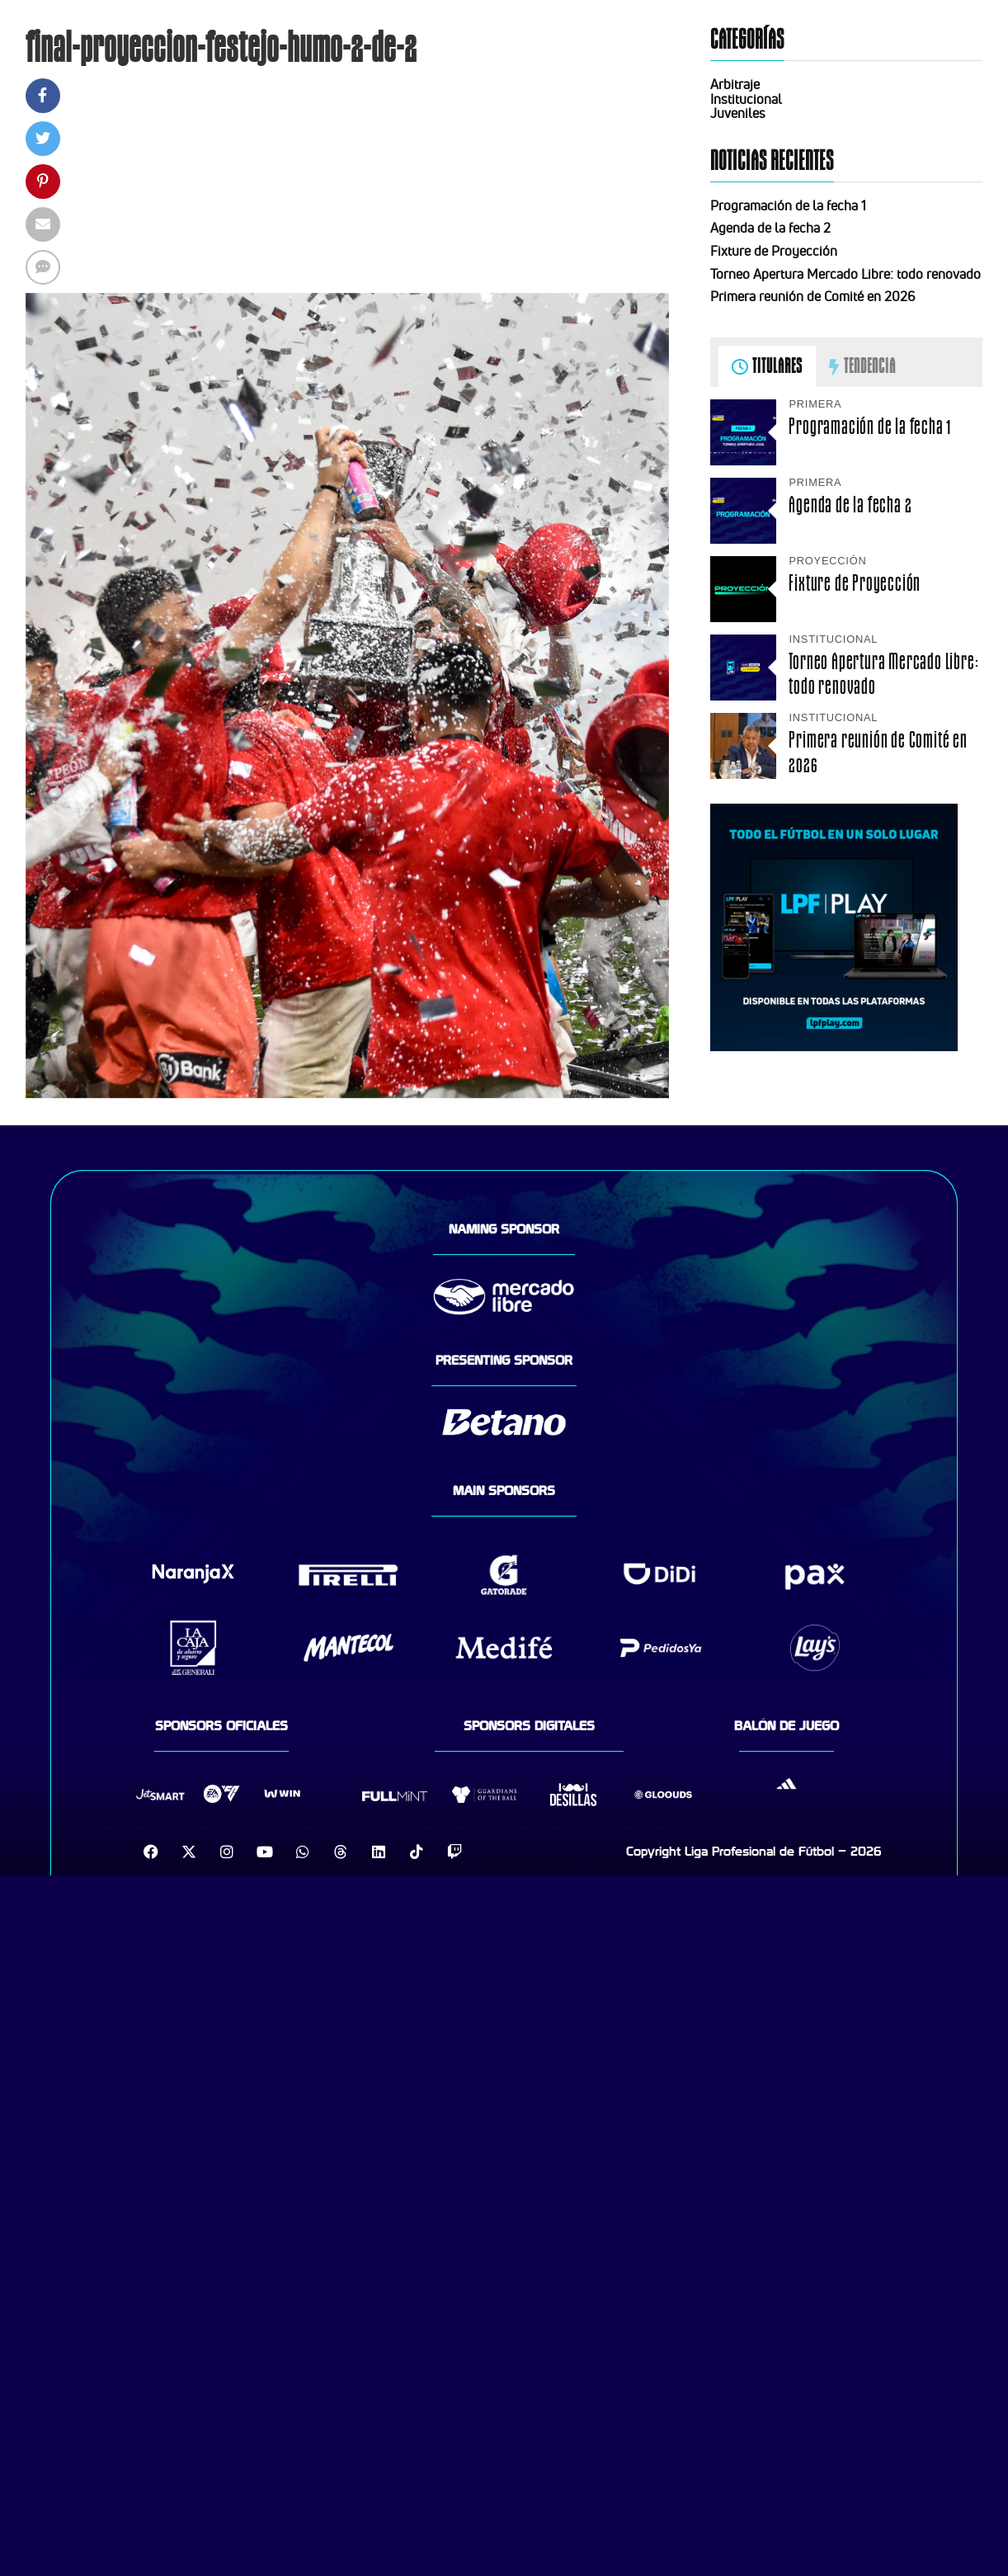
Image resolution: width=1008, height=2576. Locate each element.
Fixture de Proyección (773, 251)
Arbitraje (735, 84)
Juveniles (737, 113)
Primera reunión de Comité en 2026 (812, 296)
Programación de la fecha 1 (788, 205)
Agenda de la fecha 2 (770, 227)
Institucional (746, 99)
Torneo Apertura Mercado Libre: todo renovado (845, 274)
